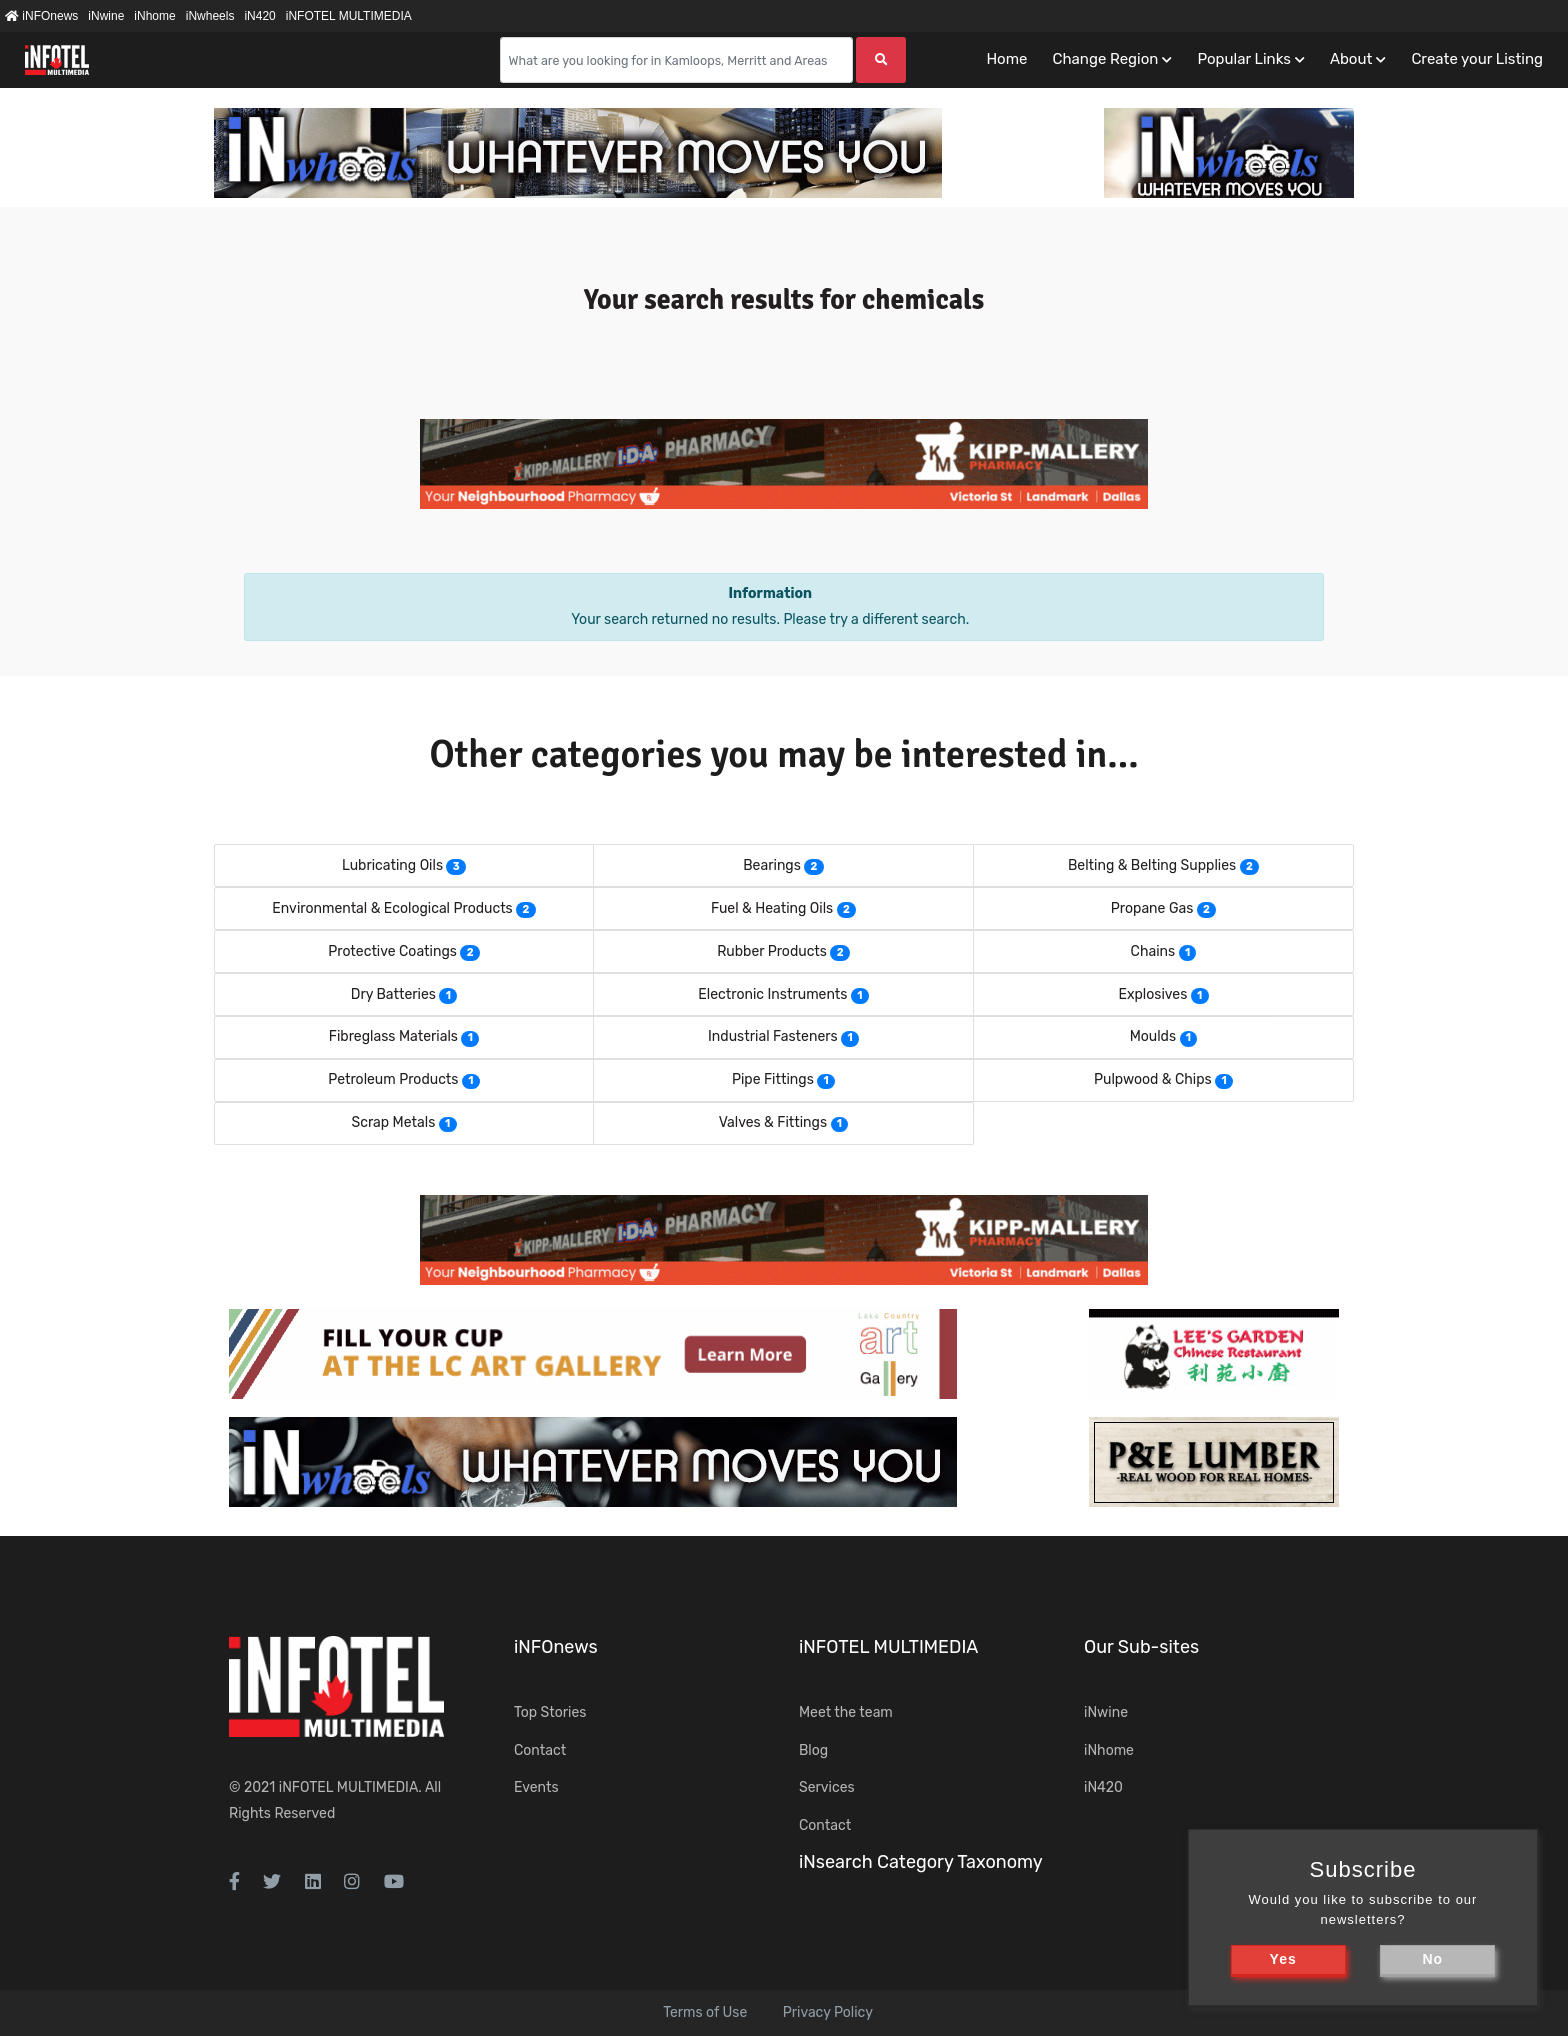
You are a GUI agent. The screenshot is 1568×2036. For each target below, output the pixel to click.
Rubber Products (772, 951)
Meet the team (846, 1712)
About (1351, 59)
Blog (813, 1750)
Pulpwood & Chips (1153, 1079)
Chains (1153, 951)
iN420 (259, 16)
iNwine (106, 16)
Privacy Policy (828, 2012)
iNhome (154, 16)
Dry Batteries (393, 994)
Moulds (1153, 1036)
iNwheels (210, 16)
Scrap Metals (393, 1122)
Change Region (1105, 59)
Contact (540, 1750)
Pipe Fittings (773, 1079)
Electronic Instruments (772, 994)
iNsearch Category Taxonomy (921, 1862)
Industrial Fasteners (773, 1036)
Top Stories (550, 1712)
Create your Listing (1477, 59)
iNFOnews (41, 16)
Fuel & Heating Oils (772, 908)
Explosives (1152, 994)
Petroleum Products (393, 1079)
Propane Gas (1152, 908)
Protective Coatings (392, 951)
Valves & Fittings (773, 1122)
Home (1006, 59)
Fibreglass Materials (393, 1036)
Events (536, 1787)
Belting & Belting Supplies (1152, 865)
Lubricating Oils (392, 865)
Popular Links (1243, 59)
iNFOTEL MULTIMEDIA (349, 16)
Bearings (772, 865)
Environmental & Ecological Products (392, 908)
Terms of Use (705, 2012)
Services (827, 1787)
